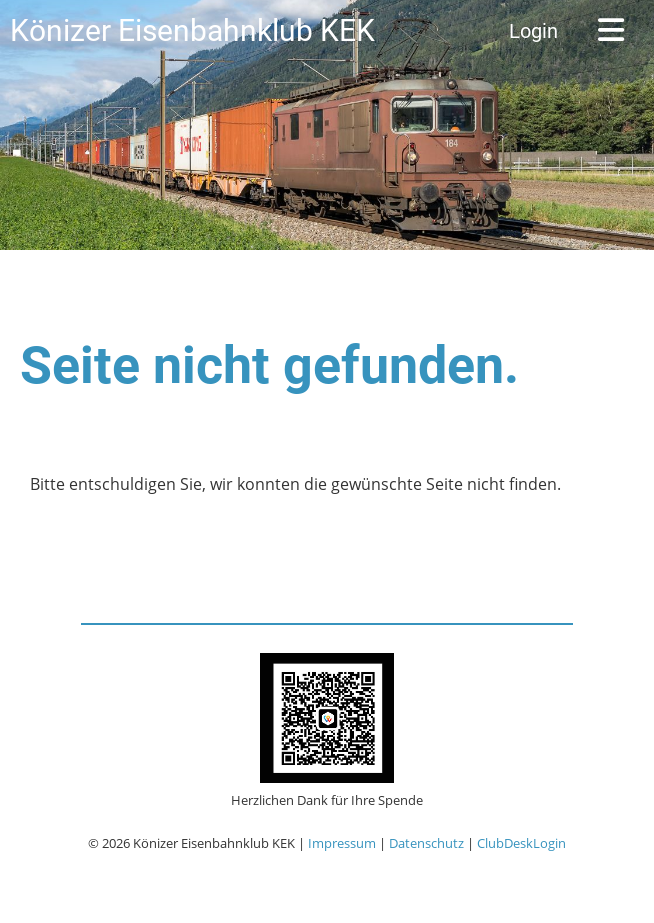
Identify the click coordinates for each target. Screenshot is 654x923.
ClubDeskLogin (521, 843)
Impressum (342, 843)
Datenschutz (426, 843)
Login (533, 31)
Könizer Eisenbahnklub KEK (192, 30)
